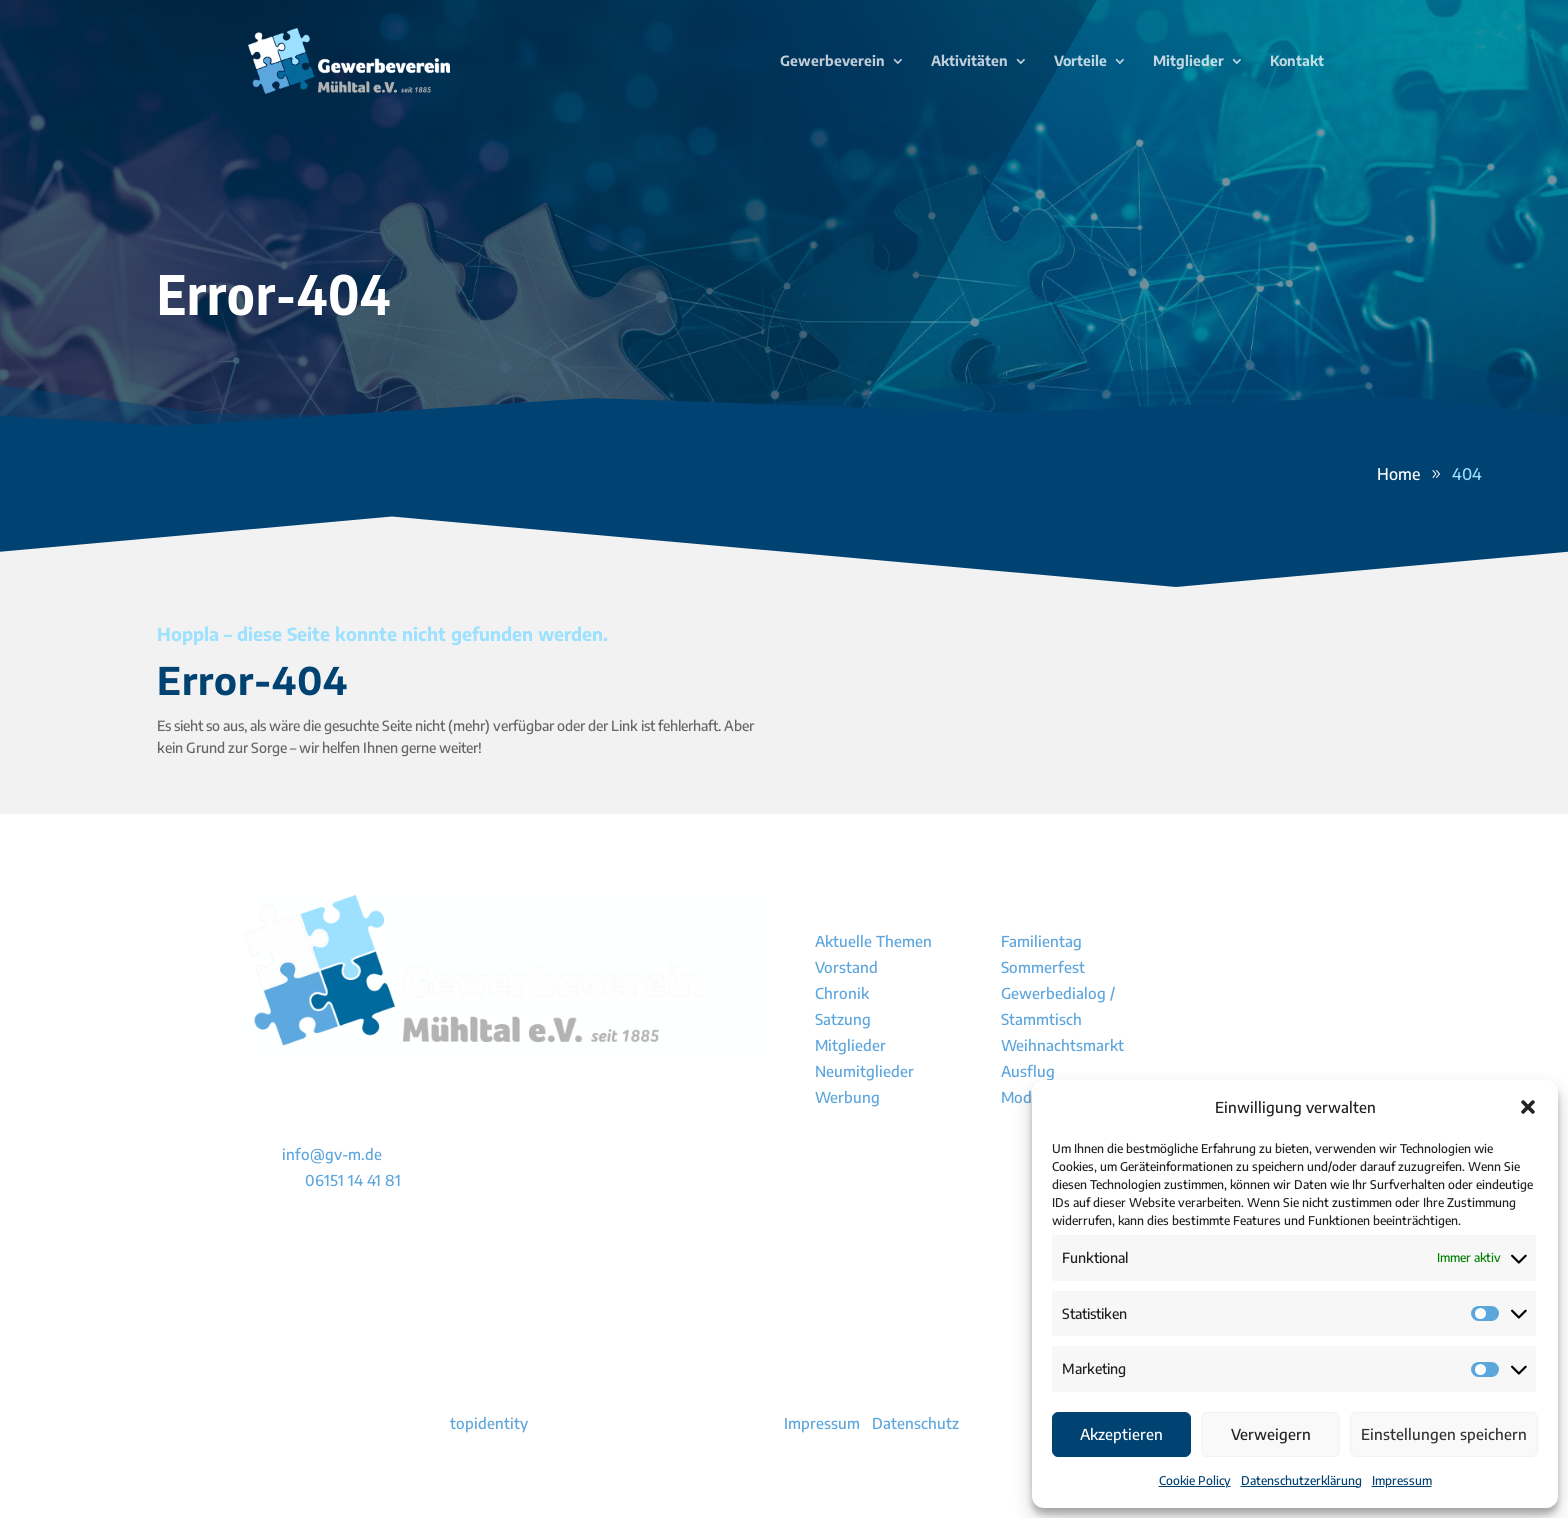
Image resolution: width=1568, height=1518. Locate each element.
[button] (1528, 1107)
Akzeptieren (1121, 1434)
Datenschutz (915, 1423)
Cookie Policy (1195, 1480)
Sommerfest (1043, 967)
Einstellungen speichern (1444, 1434)
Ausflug (1028, 1071)
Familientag (1041, 941)
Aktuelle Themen (873, 941)
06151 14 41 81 (353, 1180)
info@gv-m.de (332, 1154)
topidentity (489, 1423)
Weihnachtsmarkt (1062, 1045)
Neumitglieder (864, 1071)
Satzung (843, 1019)
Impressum (1402, 1480)
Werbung (847, 1097)
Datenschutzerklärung (1301, 1480)
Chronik (842, 993)
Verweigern (1271, 1434)
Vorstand (846, 967)
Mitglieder (850, 1045)
